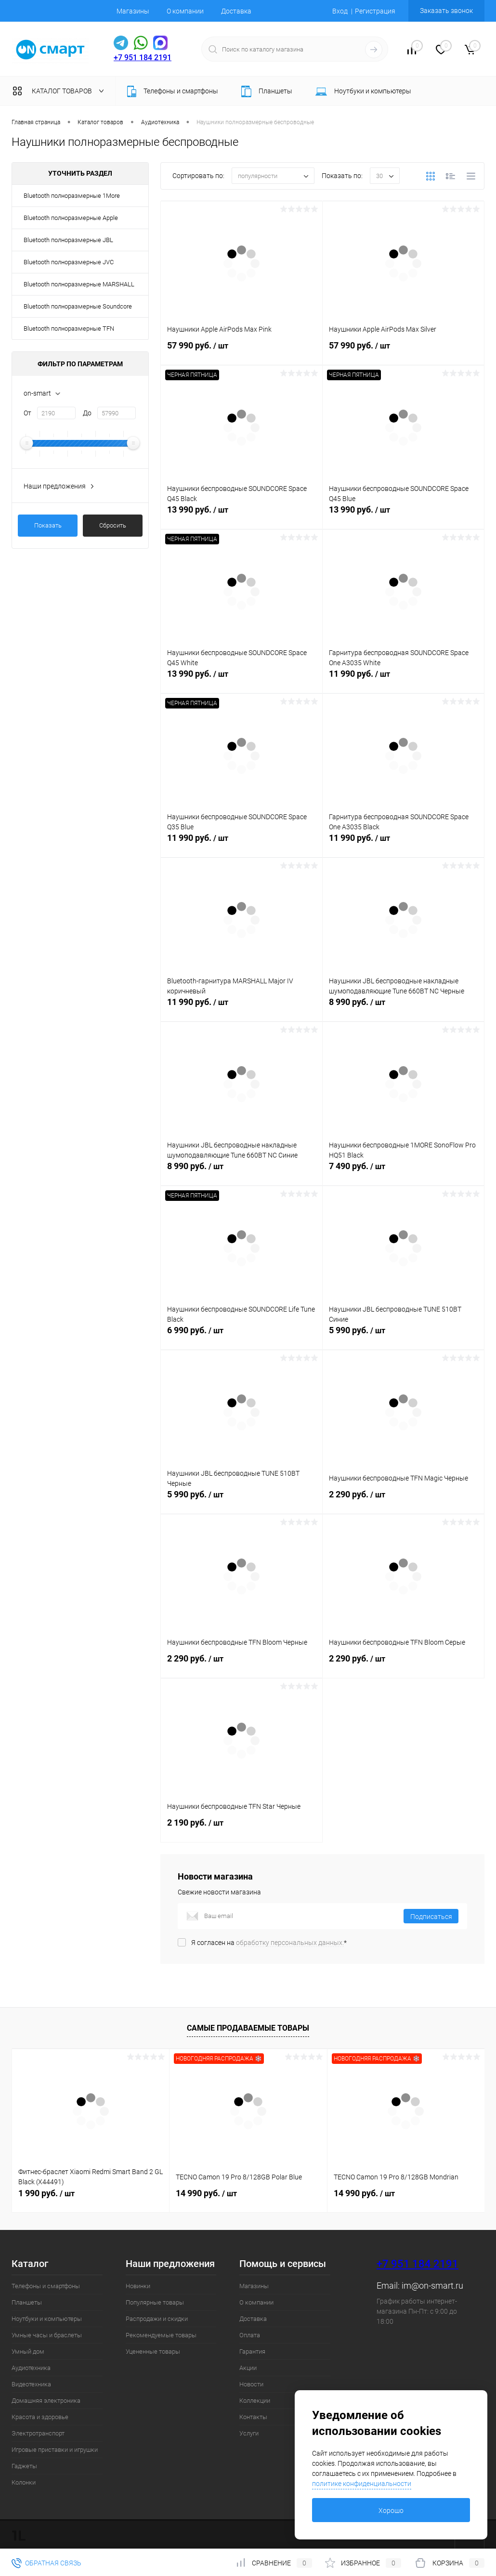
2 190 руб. (241, 1828)
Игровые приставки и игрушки (55, 2449)
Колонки (24, 2482)
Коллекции (254, 2400)
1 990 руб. (46, 2193)
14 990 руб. (206, 2193)
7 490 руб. (403, 1171)
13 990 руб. (241, 515)
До (87, 413)
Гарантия (252, 2351)
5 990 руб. (403, 1335)
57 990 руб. (241, 350)
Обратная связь (46, 2563)
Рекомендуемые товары (161, 2335)
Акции (248, 2367)
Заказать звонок (446, 10)
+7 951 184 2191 (142, 57)
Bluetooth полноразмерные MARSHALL (79, 284)
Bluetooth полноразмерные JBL (68, 240)
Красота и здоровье (40, 2417)
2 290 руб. (403, 1499)
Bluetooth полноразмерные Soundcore (78, 306)
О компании (185, 11)
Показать (48, 525)
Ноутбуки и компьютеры (47, 2318)
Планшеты (27, 2302)
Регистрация (375, 11)
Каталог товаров (60, 91)
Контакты (253, 2417)
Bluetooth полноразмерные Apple (71, 217)
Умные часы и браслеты (47, 2335)
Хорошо (391, 2510)
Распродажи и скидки (157, 2318)
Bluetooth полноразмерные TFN (69, 328)
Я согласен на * (269, 1942)
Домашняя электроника (46, 2400)
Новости (251, 2384)
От (27, 413)
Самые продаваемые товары (248, 2028)
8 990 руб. (403, 1007)
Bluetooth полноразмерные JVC (69, 262)
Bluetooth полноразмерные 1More (72, 195)
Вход (340, 11)
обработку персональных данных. (290, 1942)
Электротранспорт (38, 2433)
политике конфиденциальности (361, 2483)
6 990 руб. (241, 1335)
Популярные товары (155, 2302)
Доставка (236, 11)
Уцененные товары (153, 2351)
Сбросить (112, 525)
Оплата (249, 2335)
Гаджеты (24, 2466)
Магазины (133, 11)
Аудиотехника (31, 2367)
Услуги (249, 2433)
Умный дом (28, 2351)
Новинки (138, 2286)
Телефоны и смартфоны (46, 2286)
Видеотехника (31, 2384)
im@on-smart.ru (432, 2285)
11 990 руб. (403, 679)
